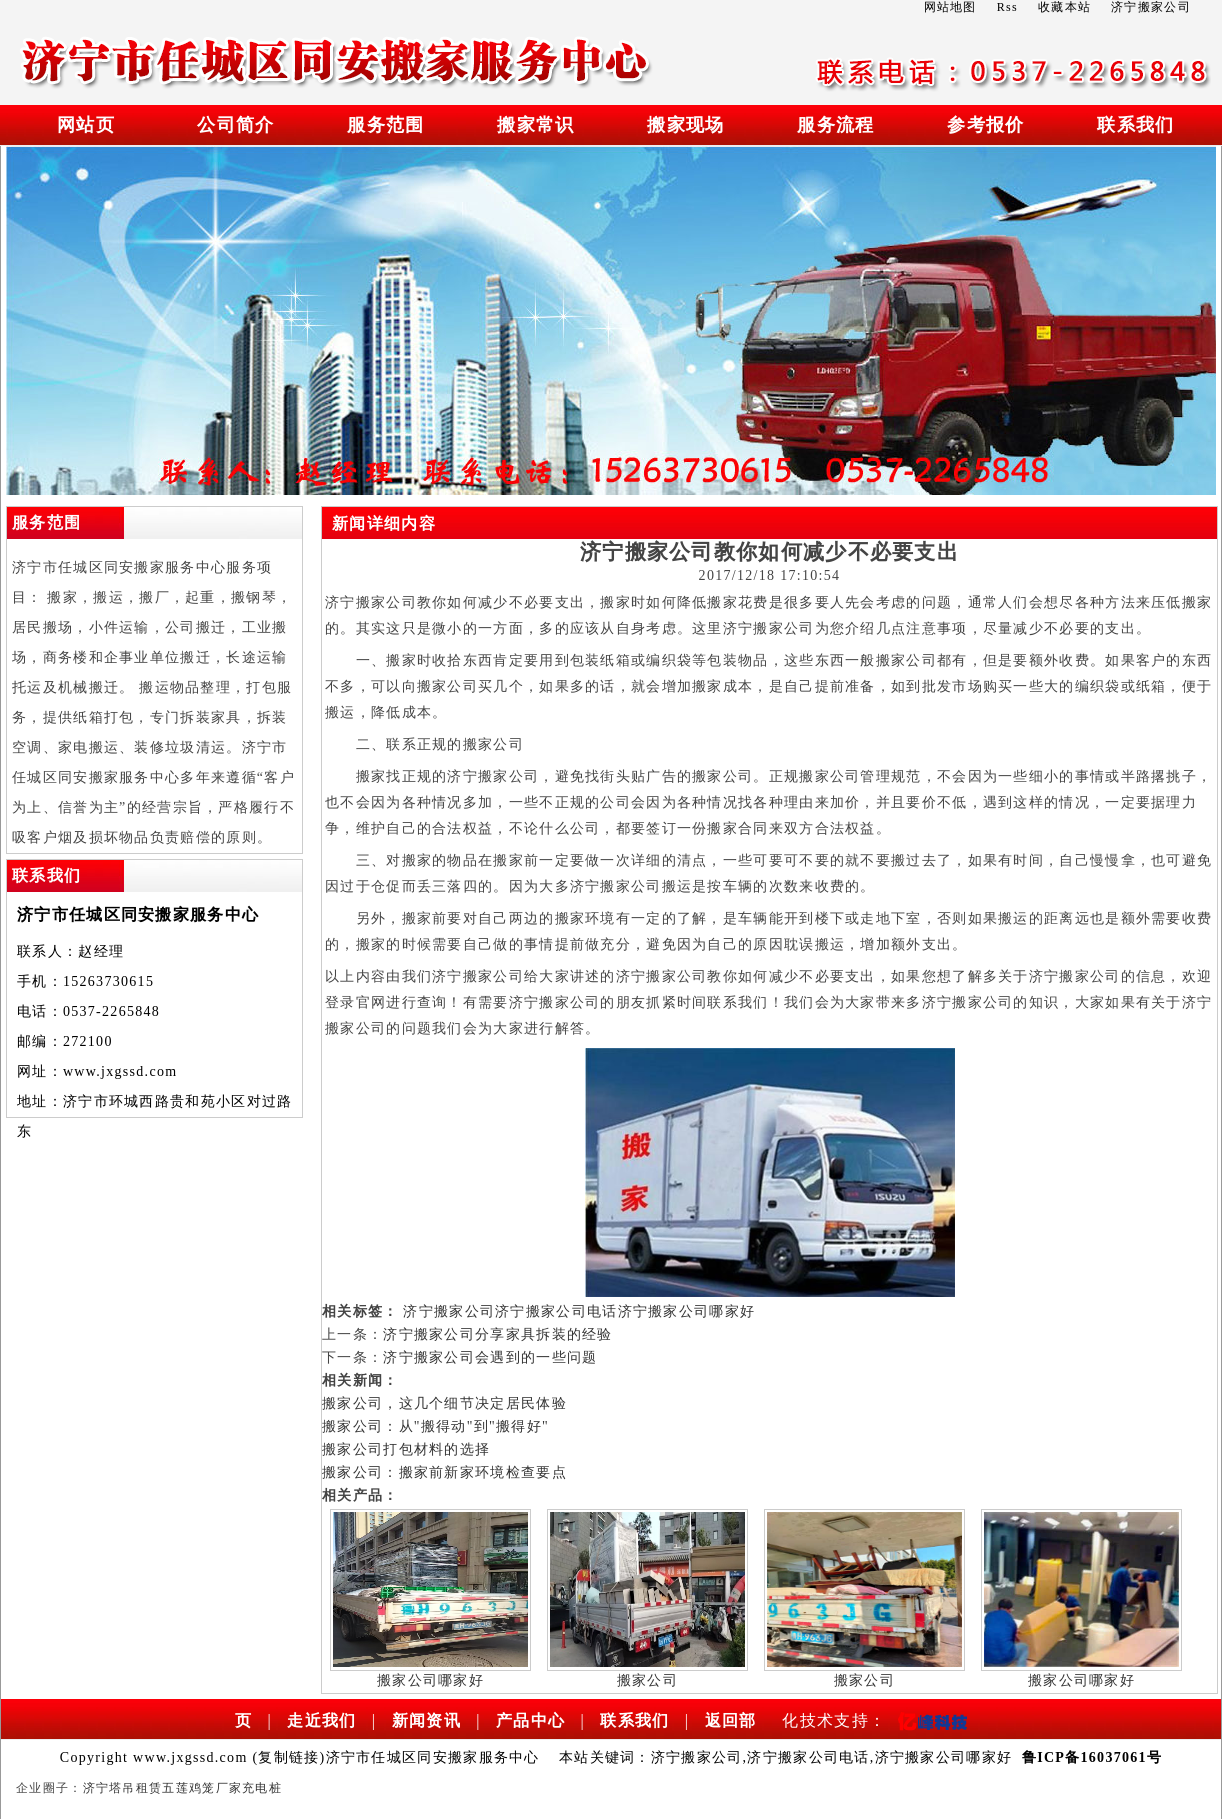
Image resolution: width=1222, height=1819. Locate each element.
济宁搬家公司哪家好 (687, 1311)
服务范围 (385, 125)
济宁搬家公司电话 (556, 1311)
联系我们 (1135, 125)
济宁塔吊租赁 (123, 1788)
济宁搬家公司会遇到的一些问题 (490, 1357)
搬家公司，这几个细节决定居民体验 (444, 1403)
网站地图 (950, 7)
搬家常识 (535, 125)
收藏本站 (1064, 7)
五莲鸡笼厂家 (202, 1788)
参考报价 (985, 125)
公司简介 (235, 125)
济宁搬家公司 (449, 1311)
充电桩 (262, 1788)
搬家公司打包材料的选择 (406, 1449)
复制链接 (288, 1757)
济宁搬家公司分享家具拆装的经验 (498, 1334)
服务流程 (835, 125)
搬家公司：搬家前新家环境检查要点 (444, 1472)
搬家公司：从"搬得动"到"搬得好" (435, 1426)
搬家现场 (685, 125)
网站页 (86, 125)
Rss (1007, 7)
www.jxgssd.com (120, 1071)
